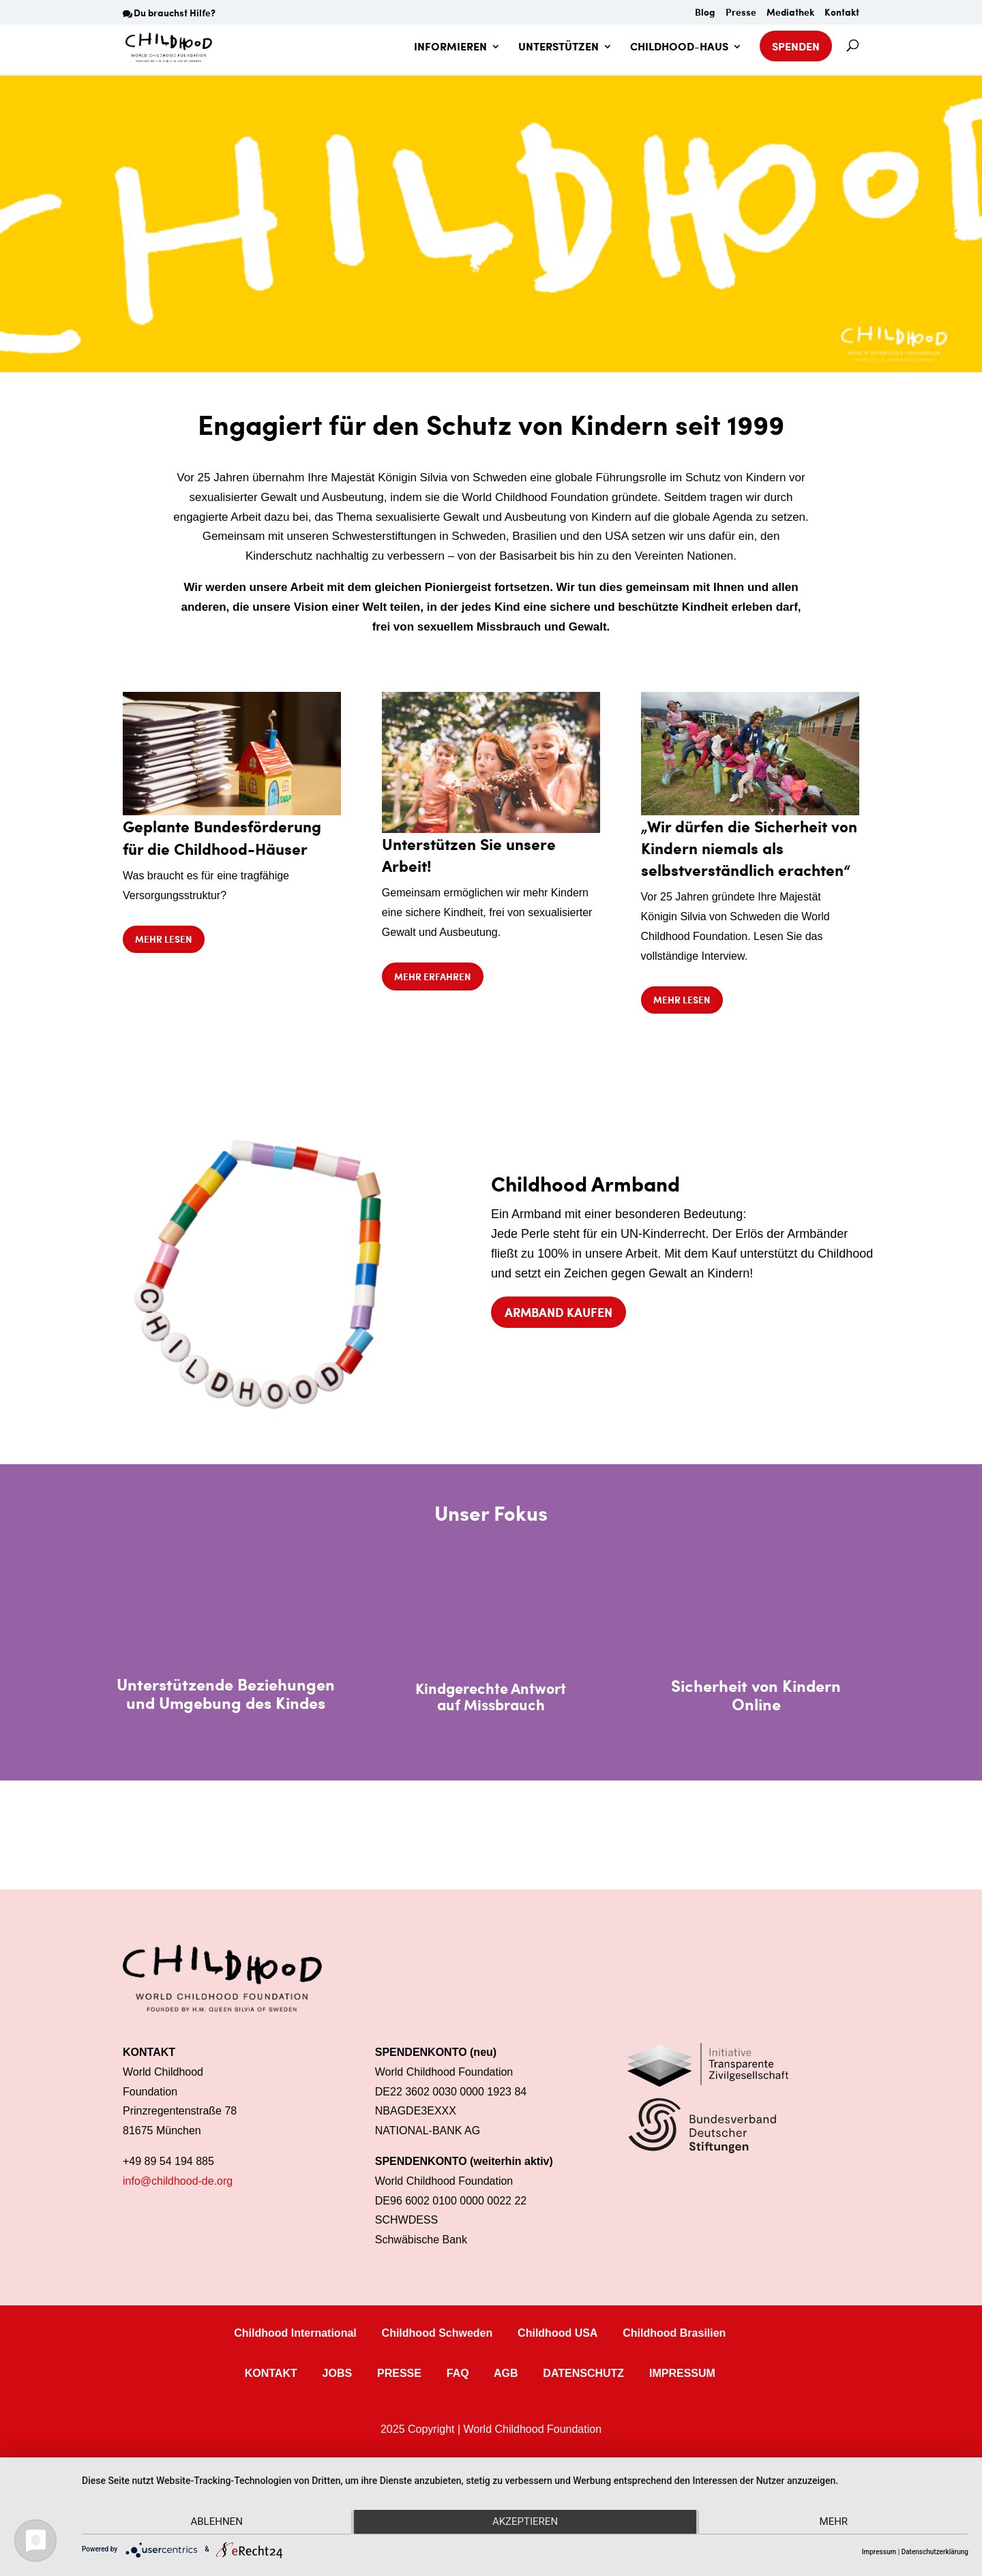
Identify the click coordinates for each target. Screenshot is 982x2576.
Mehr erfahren (432, 976)
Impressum (879, 2552)
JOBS (338, 2373)
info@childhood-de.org (178, 2181)
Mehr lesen (163, 939)
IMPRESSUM (682, 2373)
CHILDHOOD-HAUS (679, 48)
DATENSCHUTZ (583, 2373)
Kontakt (841, 13)
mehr (836, 2523)
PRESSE (399, 2373)
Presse (741, 13)
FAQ (458, 2373)
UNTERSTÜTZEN (558, 48)
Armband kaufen (558, 1312)
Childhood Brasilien (674, 2333)
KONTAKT (271, 2373)
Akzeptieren (525, 2523)
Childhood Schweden (437, 2333)
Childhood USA (557, 2333)
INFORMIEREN (450, 48)
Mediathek (790, 13)
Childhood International (295, 2333)
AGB (506, 2373)
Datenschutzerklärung (935, 2552)
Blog (705, 13)
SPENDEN (796, 46)
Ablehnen (214, 2523)
